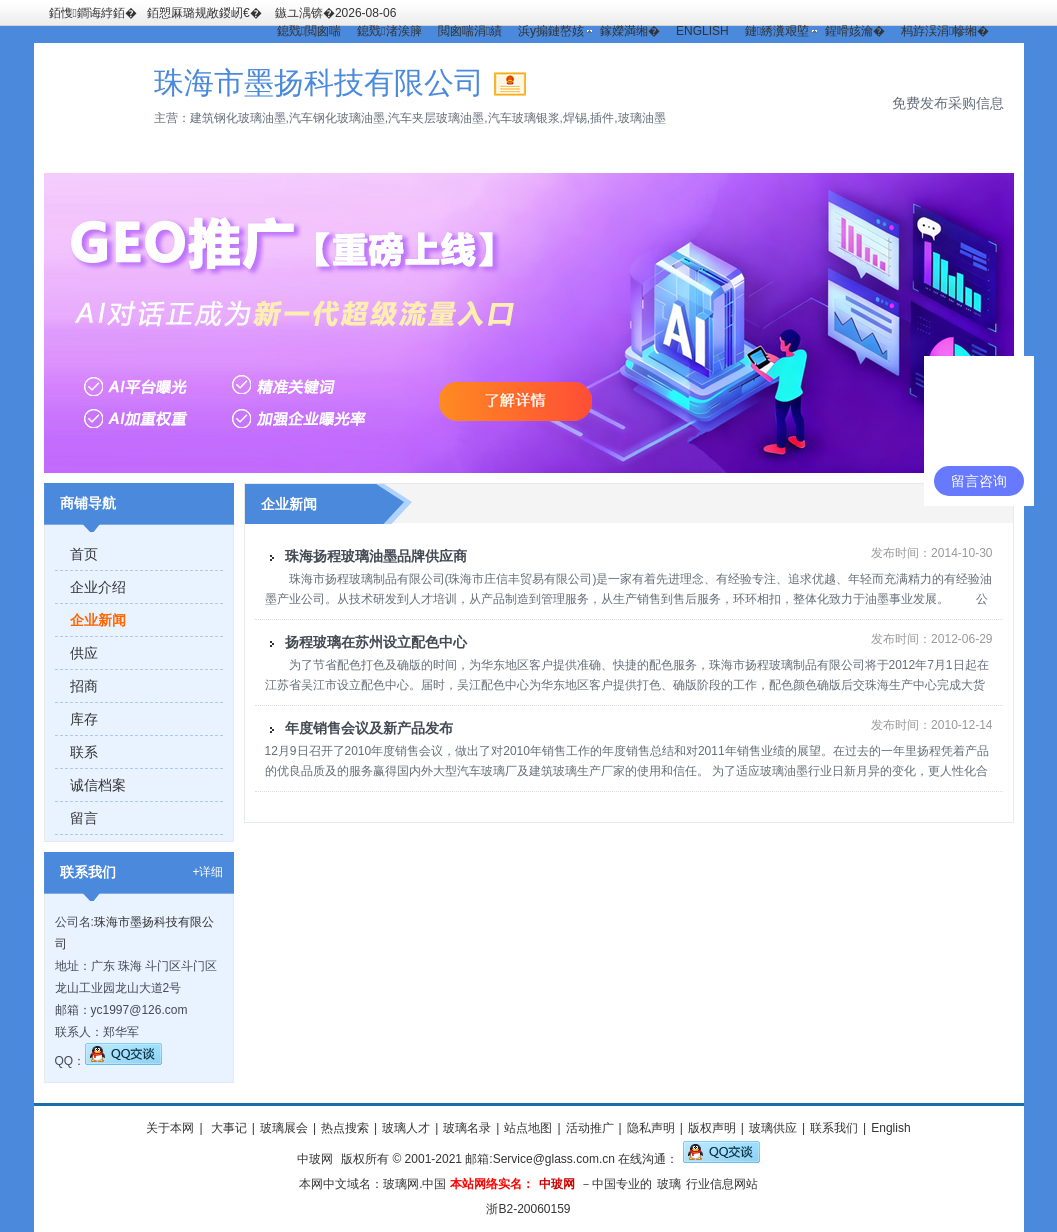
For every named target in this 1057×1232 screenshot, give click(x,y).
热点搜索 (345, 1128)
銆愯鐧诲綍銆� (93, 13)
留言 (84, 818)
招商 (84, 686)
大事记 (227, 1128)
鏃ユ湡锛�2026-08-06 (335, 13)
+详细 (207, 872)
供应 (84, 653)
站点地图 (528, 1128)
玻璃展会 (284, 1128)
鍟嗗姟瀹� (855, 31)
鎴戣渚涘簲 (389, 31)
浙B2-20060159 (528, 1209)
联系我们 (834, 1128)
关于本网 (170, 1128)
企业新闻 (98, 620)
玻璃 (669, 1184)
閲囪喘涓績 (470, 31)
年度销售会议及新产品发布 (369, 728)
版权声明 (712, 1128)
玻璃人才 (406, 1128)
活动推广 (590, 1128)
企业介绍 (98, 587)
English (890, 1128)
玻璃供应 (773, 1128)
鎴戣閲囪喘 (309, 31)
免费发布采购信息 (948, 103)
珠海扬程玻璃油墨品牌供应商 (376, 556)
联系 (84, 752)
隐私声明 (651, 1128)
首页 (84, 554)
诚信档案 (98, 785)
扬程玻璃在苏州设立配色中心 (376, 642)
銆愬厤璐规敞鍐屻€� (204, 13)
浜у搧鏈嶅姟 (551, 31)
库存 (84, 719)
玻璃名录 (467, 1128)
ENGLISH (702, 31)
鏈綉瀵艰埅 (777, 31)
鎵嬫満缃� (630, 31)
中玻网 (315, 1159)
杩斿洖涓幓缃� (945, 31)
